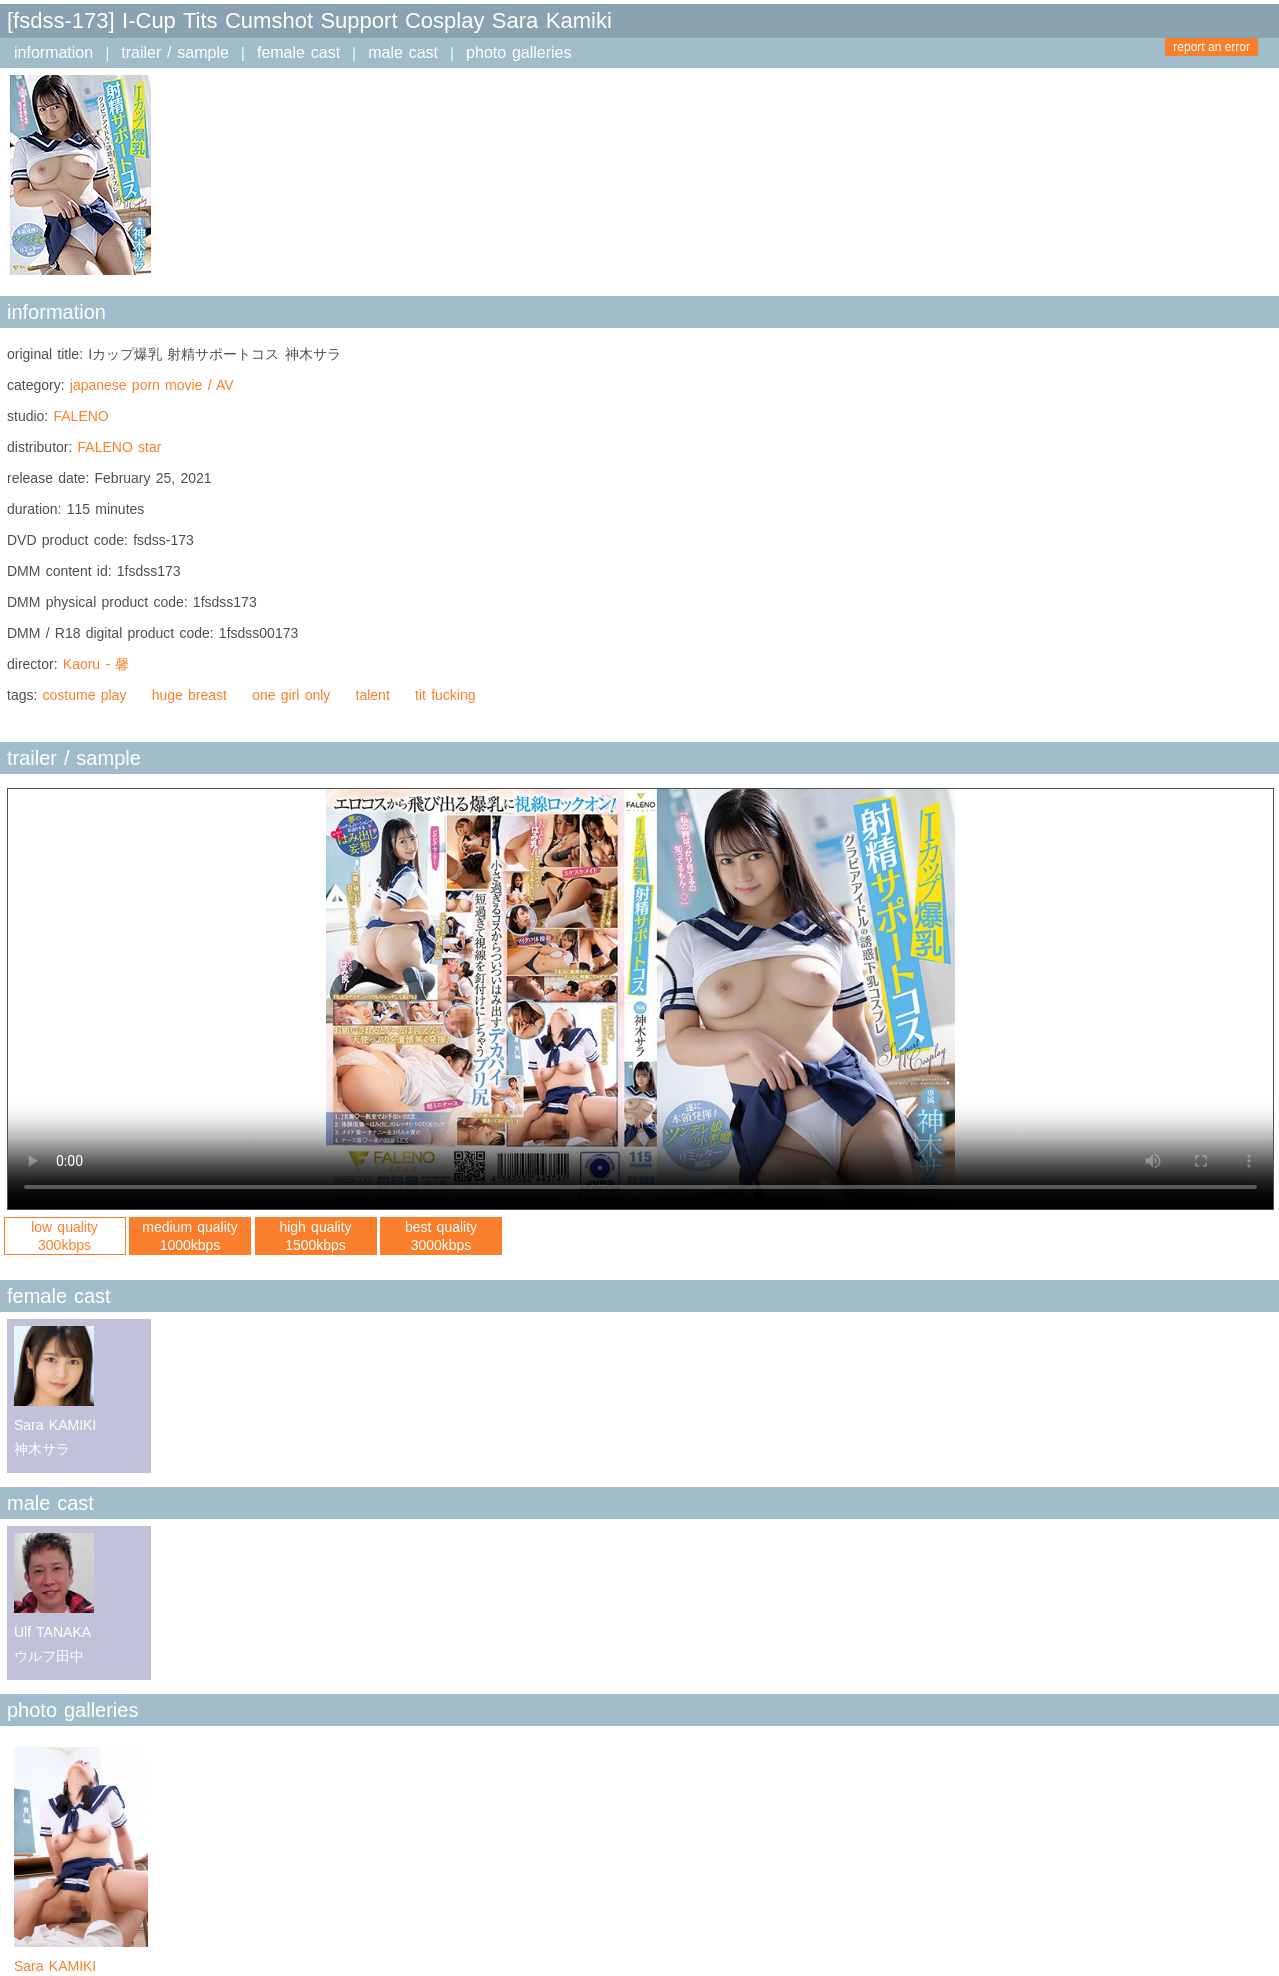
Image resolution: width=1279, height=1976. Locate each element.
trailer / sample (175, 52)
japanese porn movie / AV (152, 385)
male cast (403, 52)
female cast (298, 52)
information (53, 52)
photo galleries (518, 52)
